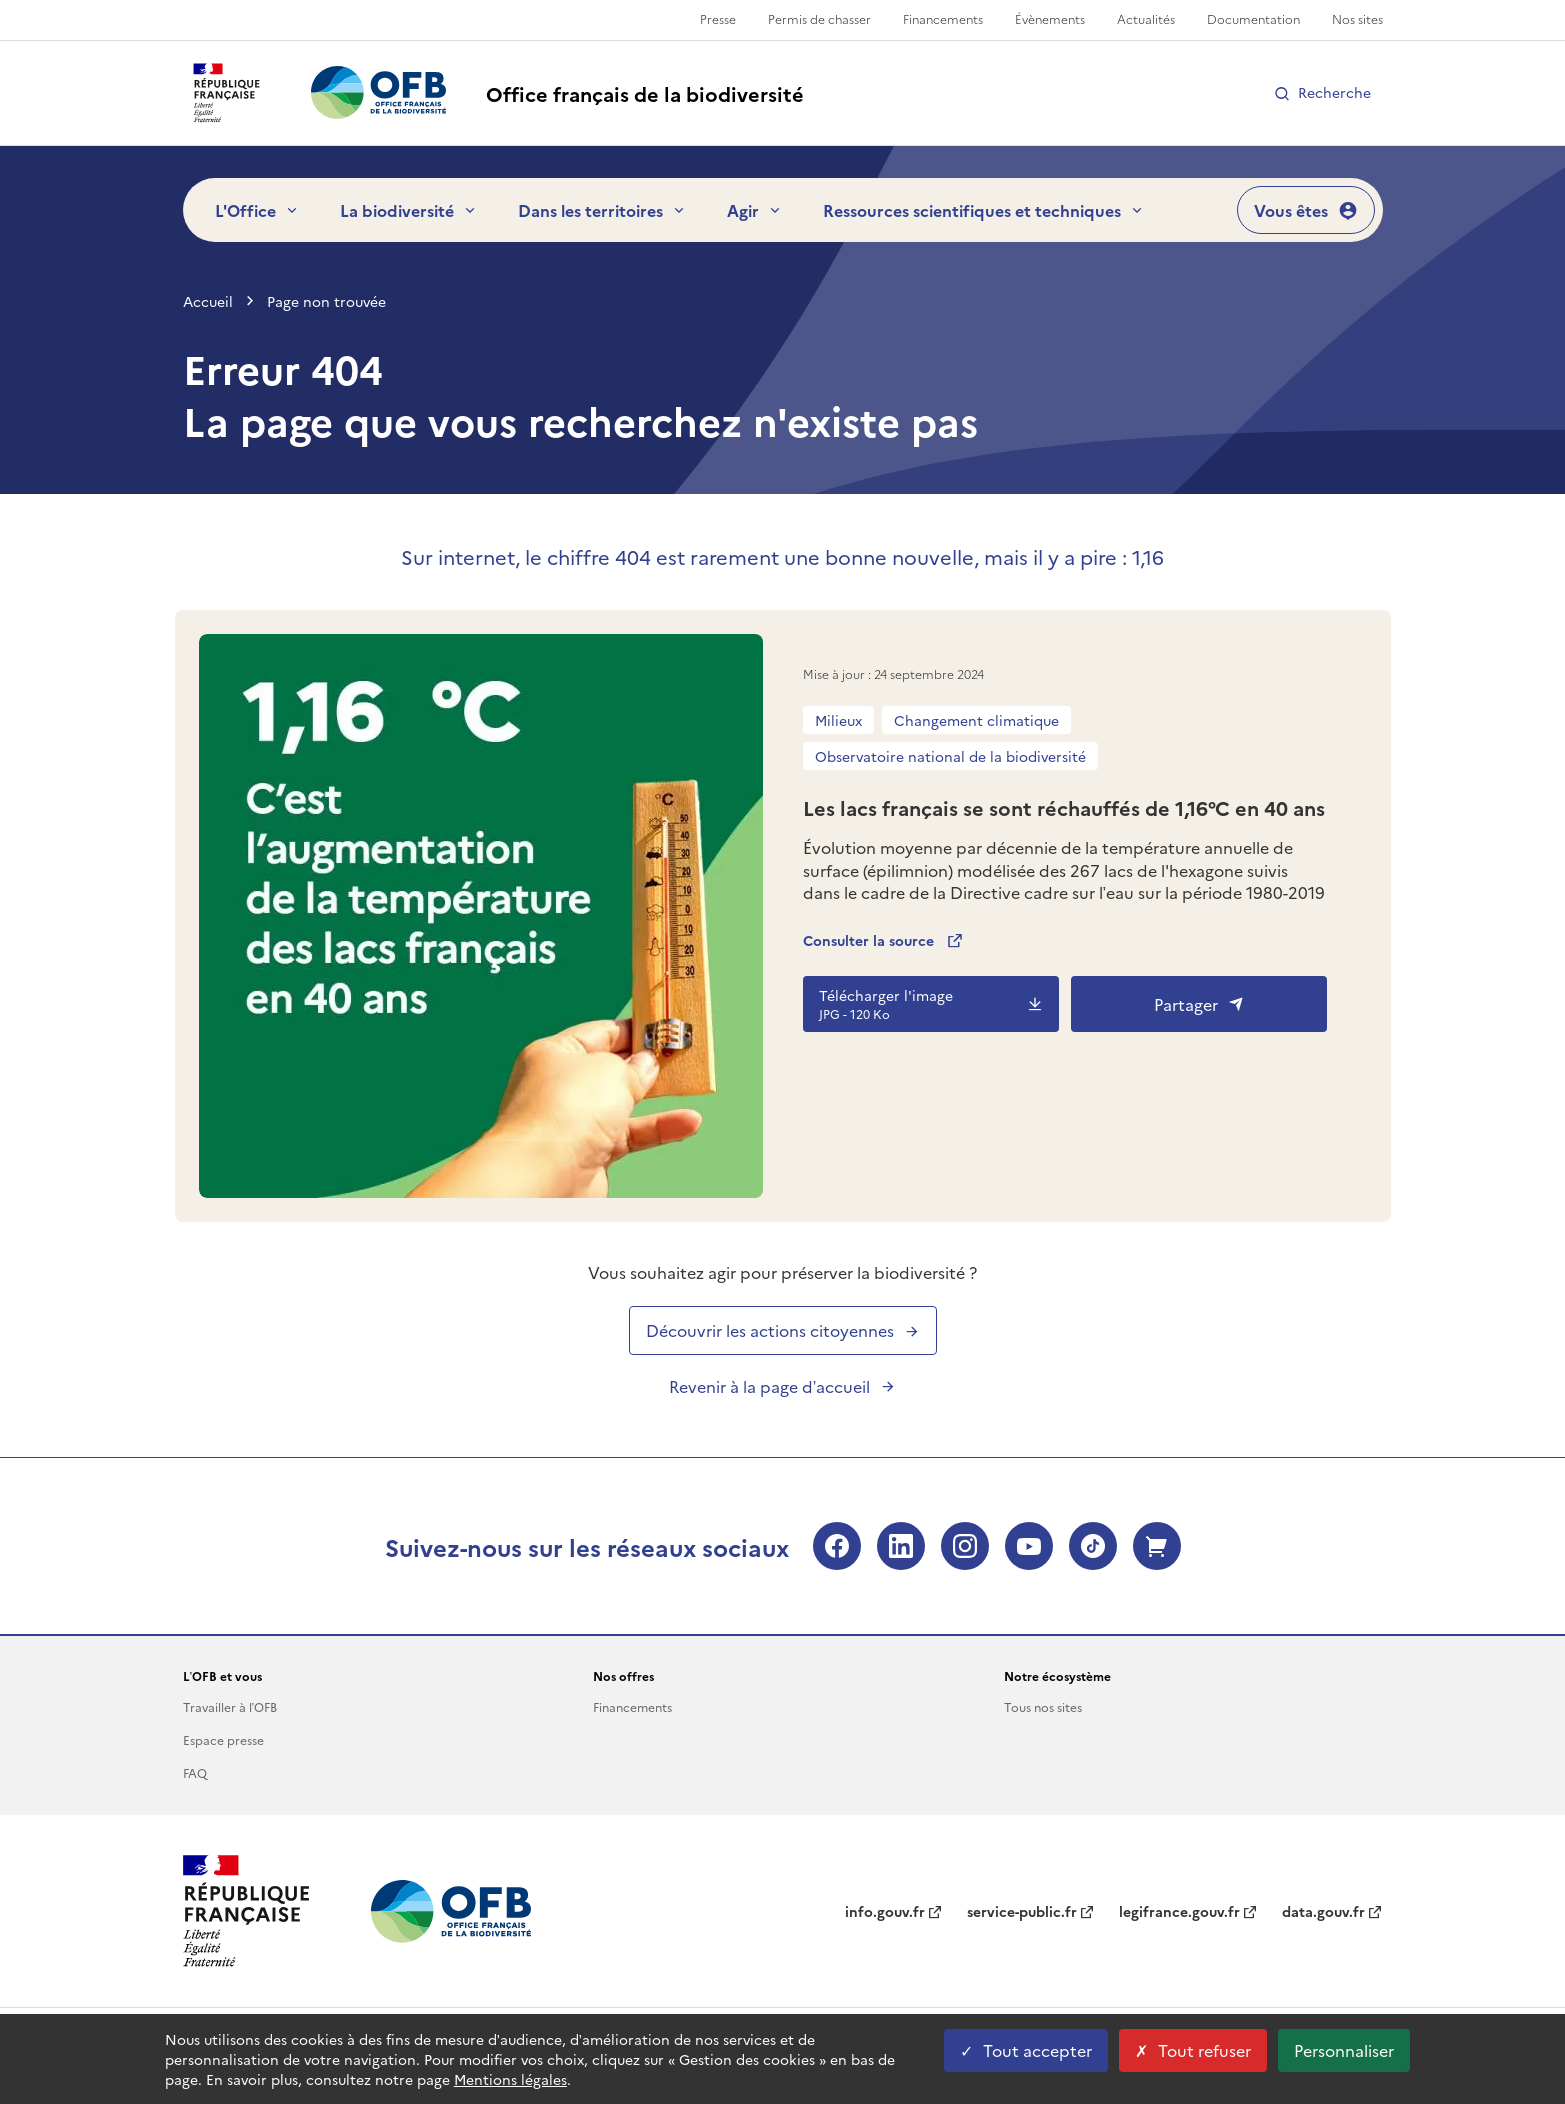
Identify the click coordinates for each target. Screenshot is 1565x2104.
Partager (1199, 1004)
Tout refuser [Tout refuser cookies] (1193, 2050)
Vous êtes (1306, 210)
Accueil (208, 301)
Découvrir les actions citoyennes (783, 1330)
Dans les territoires (602, 210)
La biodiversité (409, 210)
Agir (755, 210)
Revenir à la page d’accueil (783, 1386)
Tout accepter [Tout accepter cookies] (1026, 2050)
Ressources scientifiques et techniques (984, 210)
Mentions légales (510, 2079)
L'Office (257, 210)
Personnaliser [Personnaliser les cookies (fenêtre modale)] (1344, 2050)
